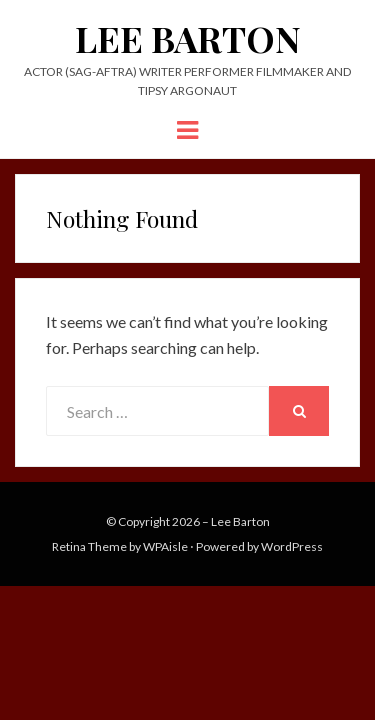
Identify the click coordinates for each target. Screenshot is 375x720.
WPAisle (165, 546)
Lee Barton (188, 38)
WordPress (292, 546)
